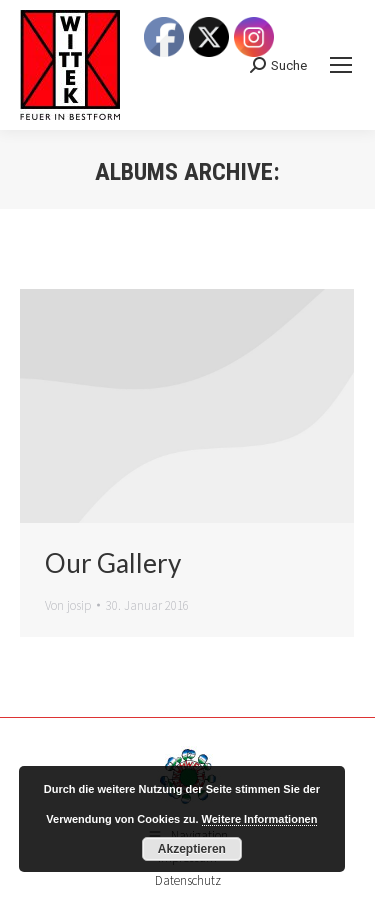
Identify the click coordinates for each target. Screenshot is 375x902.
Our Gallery (113, 563)
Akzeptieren (192, 849)
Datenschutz (188, 880)
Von (68, 605)
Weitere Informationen (260, 819)
